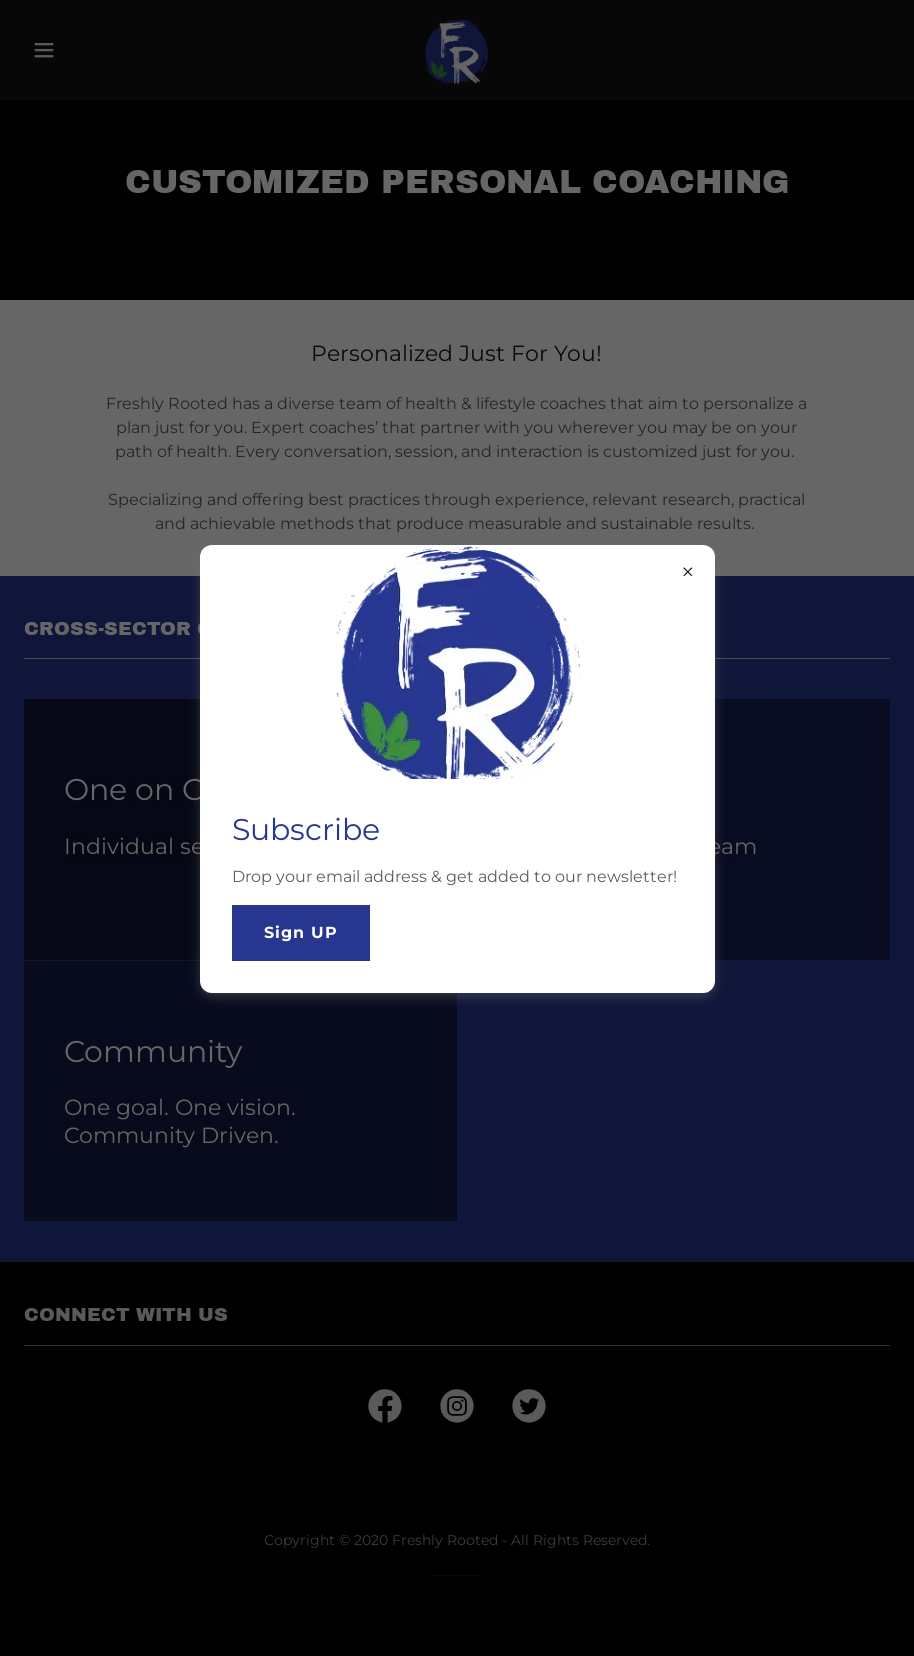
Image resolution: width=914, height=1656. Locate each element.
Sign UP (301, 932)
